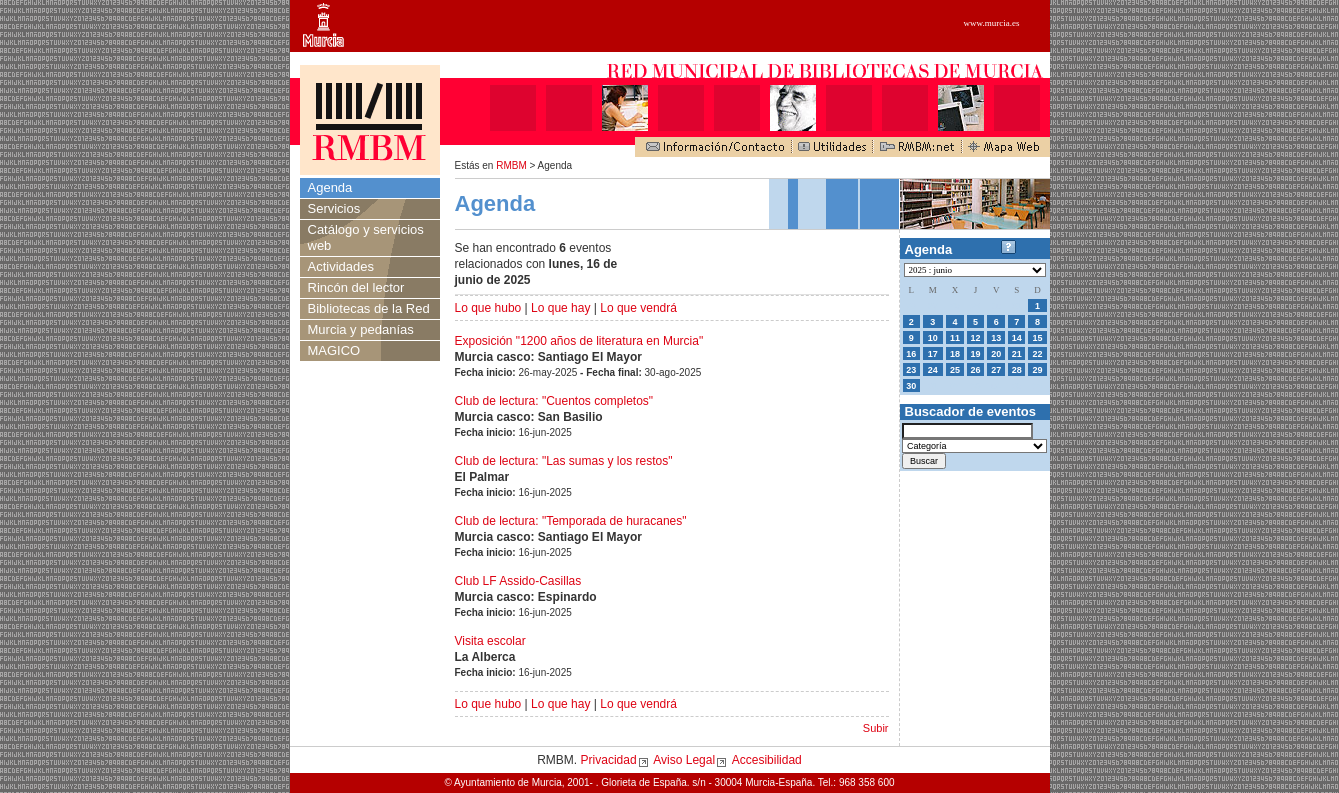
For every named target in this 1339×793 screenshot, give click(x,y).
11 (955, 338)
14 (1017, 338)
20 (996, 354)
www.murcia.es (992, 23)
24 (933, 370)
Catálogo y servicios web (366, 237)
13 (996, 338)
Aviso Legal (684, 760)
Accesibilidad (767, 760)
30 (911, 386)
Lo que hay (560, 308)
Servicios (334, 208)
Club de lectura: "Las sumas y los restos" (564, 461)
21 (1017, 354)
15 (1037, 338)
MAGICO (334, 350)
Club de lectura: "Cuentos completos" (554, 401)
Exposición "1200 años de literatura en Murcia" (579, 341)
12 (976, 338)
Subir (876, 728)
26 (976, 370)
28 (1017, 370)
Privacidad (609, 760)
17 (933, 354)
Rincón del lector (356, 287)
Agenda (330, 187)
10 (933, 338)
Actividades (341, 266)
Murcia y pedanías (361, 329)
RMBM (511, 165)
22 (1037, 354)
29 (1037, 370)
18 (955, 354)
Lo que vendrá (638, 308)
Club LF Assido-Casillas (518, 581)
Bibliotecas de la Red (369, 308)
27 (996, 370)
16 (911, 354)
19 (976, 354)
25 (955, 370)
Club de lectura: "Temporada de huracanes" (571, 521)
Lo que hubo (488, 308)
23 (911, 370)
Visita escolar (490, 641)
